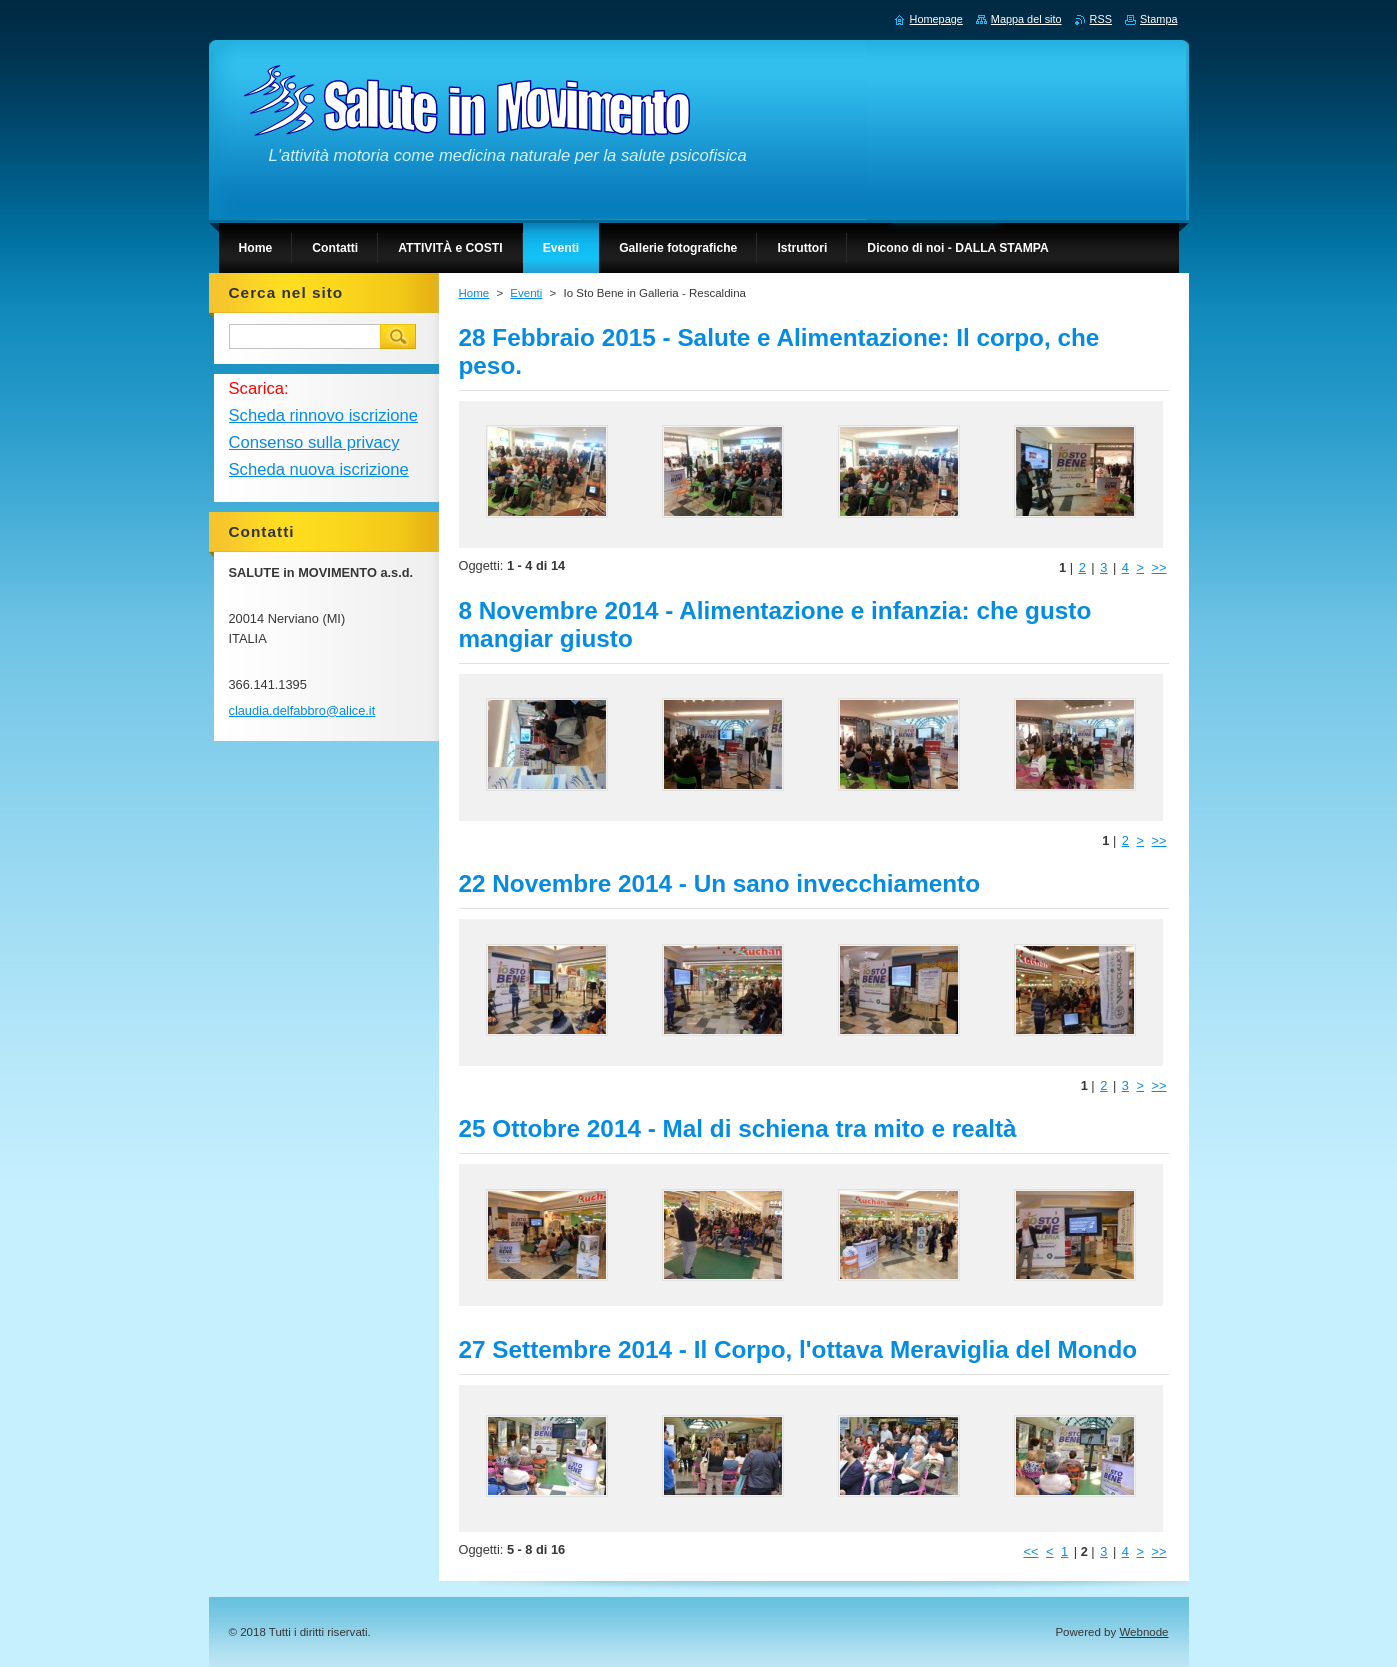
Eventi (526, 293)
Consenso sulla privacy (314, 442)
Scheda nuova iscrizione (319, 469)
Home (474, 293)
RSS (1101, 19)
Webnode (1143, 1632)
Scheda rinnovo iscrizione (323, 415)
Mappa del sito (1026, 19)
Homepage (936, 19)
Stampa (1158, 19)
